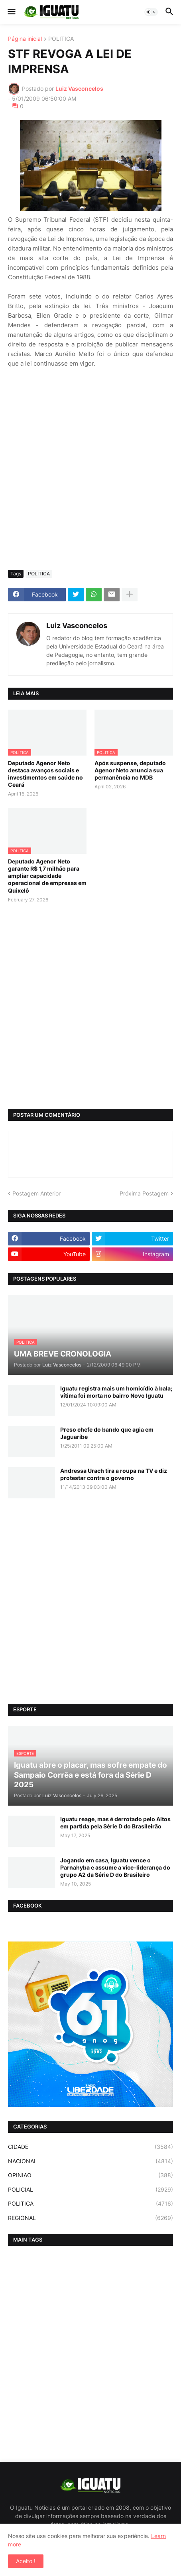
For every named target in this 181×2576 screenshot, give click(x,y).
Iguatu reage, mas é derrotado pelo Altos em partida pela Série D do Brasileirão (115, 1823)
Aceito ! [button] (25, 2561)
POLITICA (61, 39)
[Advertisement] (90, 469)
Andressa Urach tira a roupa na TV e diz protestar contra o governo (113, 1474)
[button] (11, 12)
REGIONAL (90, 2218)
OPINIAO (90, 2175)
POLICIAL (90, 2190)
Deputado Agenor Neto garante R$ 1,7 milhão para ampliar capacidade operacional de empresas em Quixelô (47, 876)
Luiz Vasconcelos (76, 625)
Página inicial (25, 39)
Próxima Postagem (144, 1193)
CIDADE (90, 2147)
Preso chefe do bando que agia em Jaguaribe (106, 1433)
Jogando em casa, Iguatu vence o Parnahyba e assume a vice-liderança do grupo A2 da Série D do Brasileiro (115, 1867)
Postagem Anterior (36, 1193)
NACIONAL (90, 2161)
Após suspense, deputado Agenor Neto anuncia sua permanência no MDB (130, 770)
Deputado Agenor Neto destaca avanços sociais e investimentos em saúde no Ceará (45, 774)
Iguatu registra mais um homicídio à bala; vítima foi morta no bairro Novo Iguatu (116, 1392)
